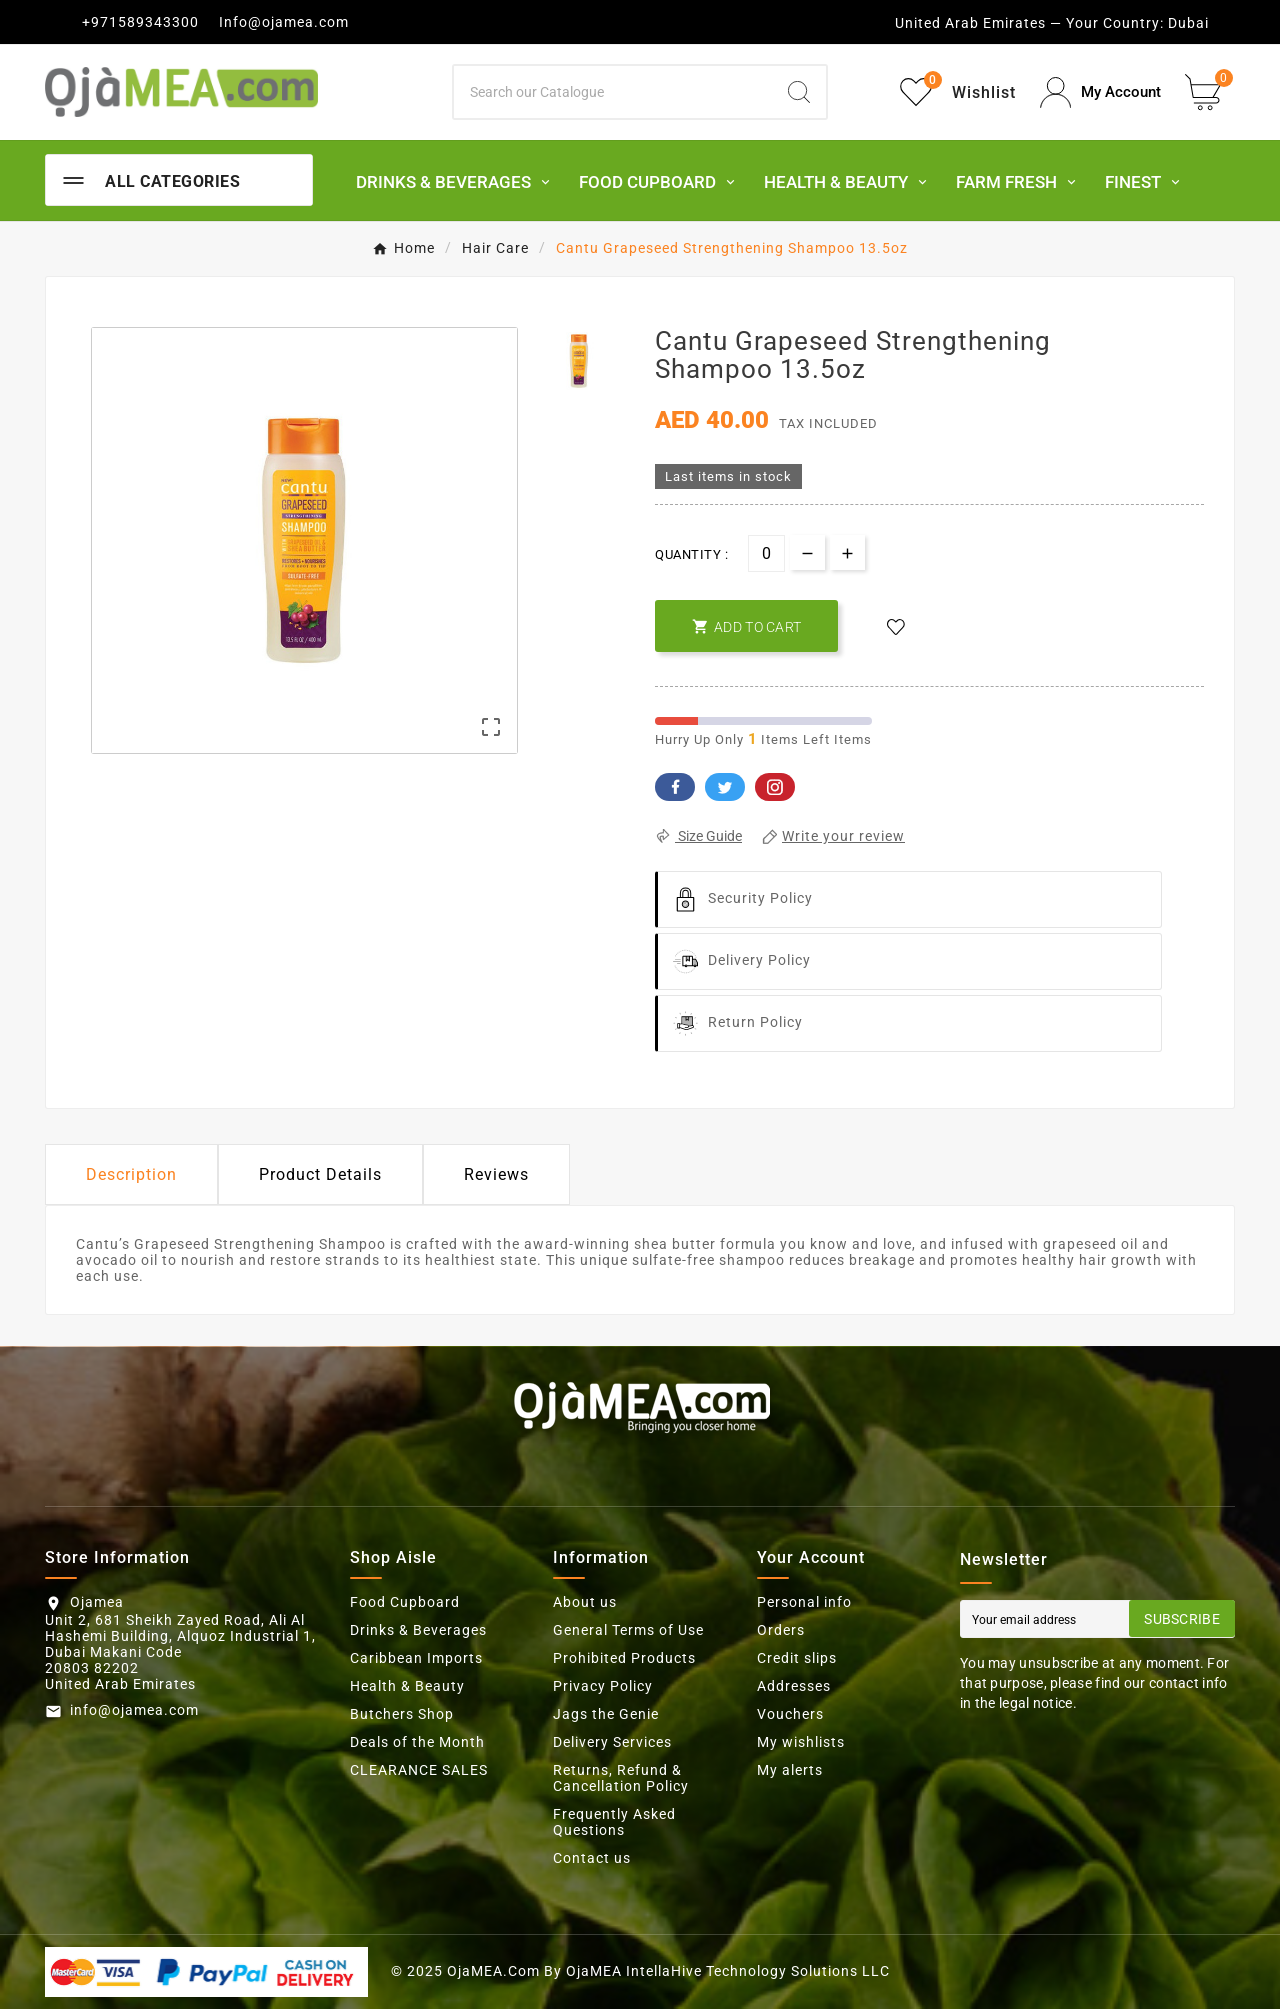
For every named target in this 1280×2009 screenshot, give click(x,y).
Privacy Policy (603, 1686)
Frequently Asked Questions (614, 1822)
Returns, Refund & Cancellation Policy (621, 1778)
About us (585, 1602)
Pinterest (775, 787)
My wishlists (801, 1742)
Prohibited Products (624, 1658)
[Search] (613, 92)
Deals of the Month (417, 1742)
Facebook (675, 787)
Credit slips (797, 1658)
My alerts (790, 1770)
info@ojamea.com (134, 1710)
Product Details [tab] (320, 1174)
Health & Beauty (407, 1686)
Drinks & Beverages (418, 1630)
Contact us (592, 1858)
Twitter (725, 787)
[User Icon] (1100, 92)
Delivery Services (612, 1742)
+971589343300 (140, 22)
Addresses (794, 1686)
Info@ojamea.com (284, 22)
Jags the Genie (606, 1714)
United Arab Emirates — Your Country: (1029, 23)
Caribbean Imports (416, 1658)
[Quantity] (766, 553)
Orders (781, 1630)
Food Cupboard (405, 1602)
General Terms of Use (628, 1630)
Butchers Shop (402, 1714)
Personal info (804, 1602)
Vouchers (790, 1714)
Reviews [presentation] (496, 1174)
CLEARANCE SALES (419, 1770)
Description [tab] (131, 1174)
